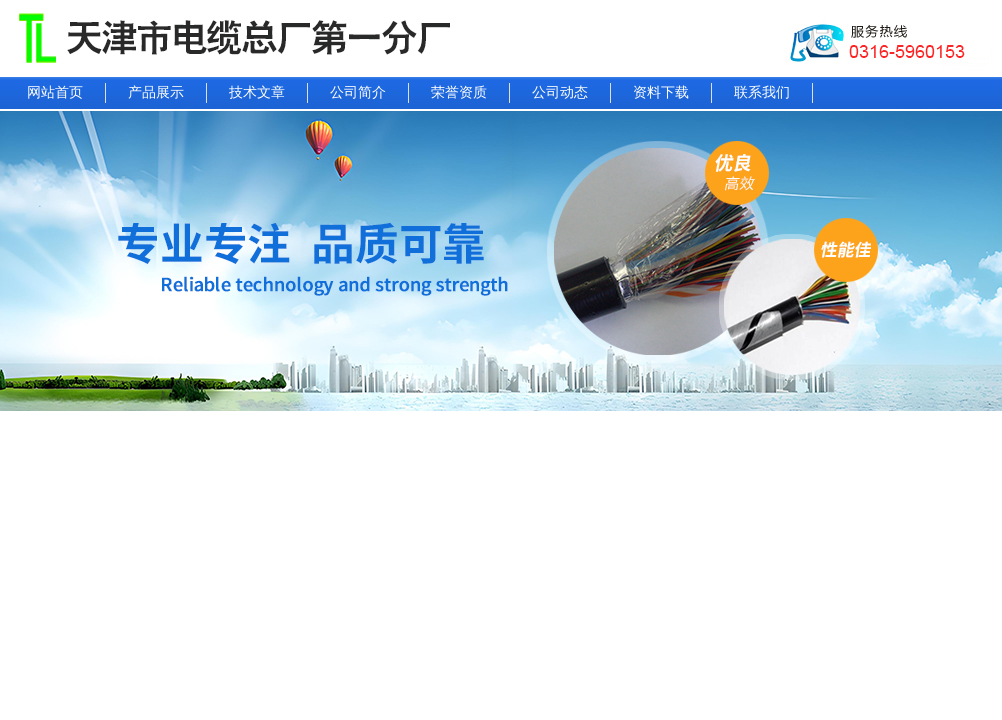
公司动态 (560, 92)
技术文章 (257, 92)
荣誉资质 (459, 92)
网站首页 (55, 92)
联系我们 (762, 92)
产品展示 (156, 92)
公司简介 (358, 92)
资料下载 (661, 92)
